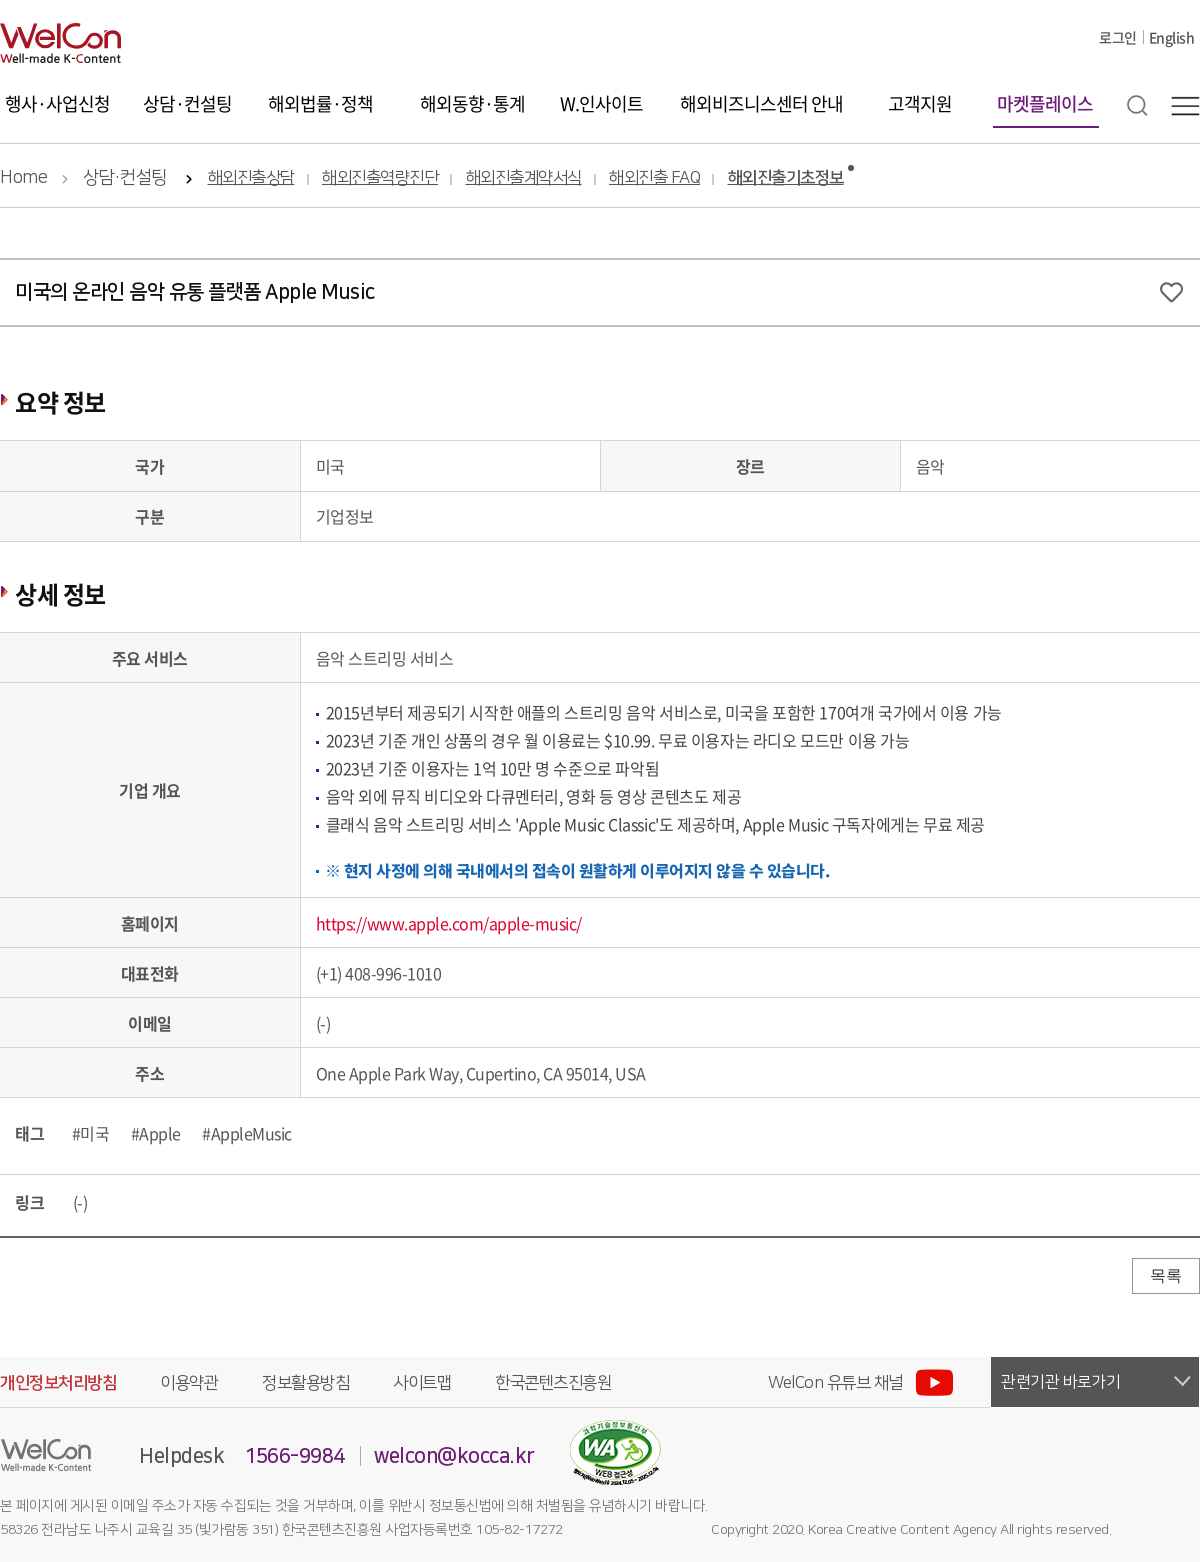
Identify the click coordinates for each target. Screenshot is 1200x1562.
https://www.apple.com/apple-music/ (449, 923)
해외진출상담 (251, 178)
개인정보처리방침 (58, 1383)
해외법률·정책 (320, 103)
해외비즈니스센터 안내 (761, 103)
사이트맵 (422, 1383)
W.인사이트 (601, 103)
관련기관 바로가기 (1061, 1382)
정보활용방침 (305, 1383)
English (1172, 37)
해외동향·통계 (472, 103)
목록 (1166, 1275)
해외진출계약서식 (524, 178)
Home (23, 178)
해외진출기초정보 (786, 178)
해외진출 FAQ (654, 178)
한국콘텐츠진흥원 (553, 1383)
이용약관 (189, 1383)
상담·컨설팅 (187, 103)
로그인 (1118, 37)
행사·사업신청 (57, 103)
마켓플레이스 (1045, 103)
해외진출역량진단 (380, 178)
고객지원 (920, 103)
